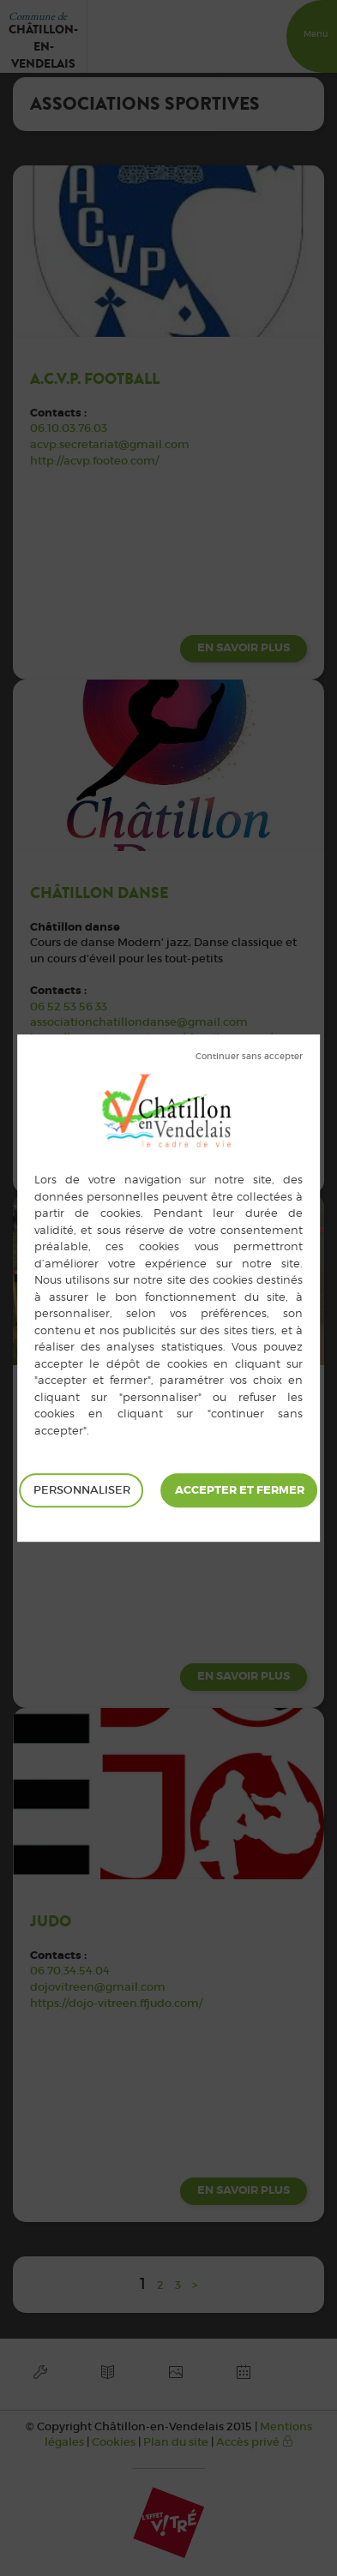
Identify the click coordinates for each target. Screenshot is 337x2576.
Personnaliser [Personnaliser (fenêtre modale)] (81, 1490)
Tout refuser (249, 1056)
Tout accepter (239, 1490)
